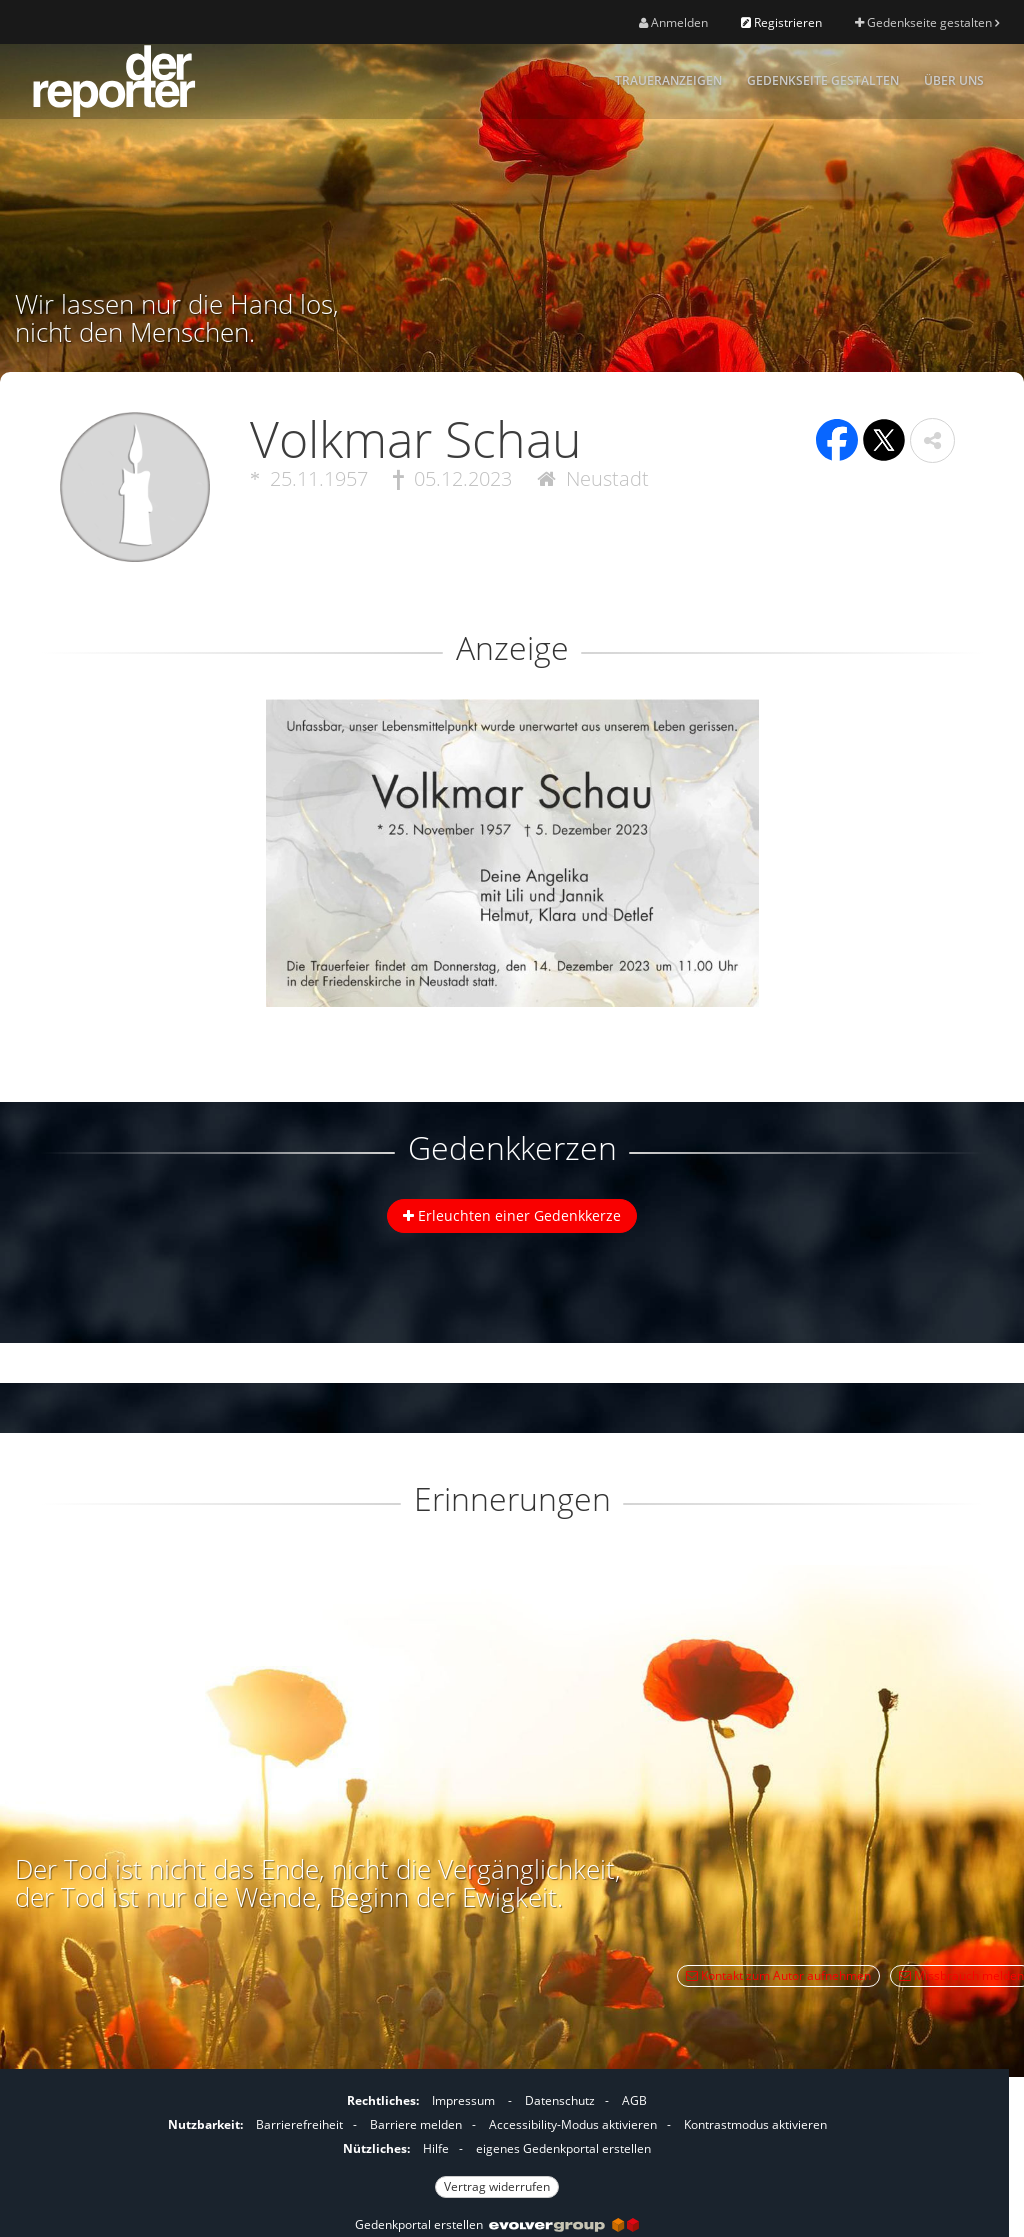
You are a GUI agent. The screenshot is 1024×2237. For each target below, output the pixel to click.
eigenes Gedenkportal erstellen (563, 2148)
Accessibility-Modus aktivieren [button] (573, 2124)
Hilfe (436, 2148)
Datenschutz (560, 2100)
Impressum (463, 2100)
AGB (634, 2100)
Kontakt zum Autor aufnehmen (778, 1975)
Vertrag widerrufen (497, 2186)
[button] (932, 440)
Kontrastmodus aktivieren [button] (755, 2124)
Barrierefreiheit (299, 2124)
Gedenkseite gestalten (927, 22)
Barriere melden (416, 2124)
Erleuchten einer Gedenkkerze (512, 1215)
